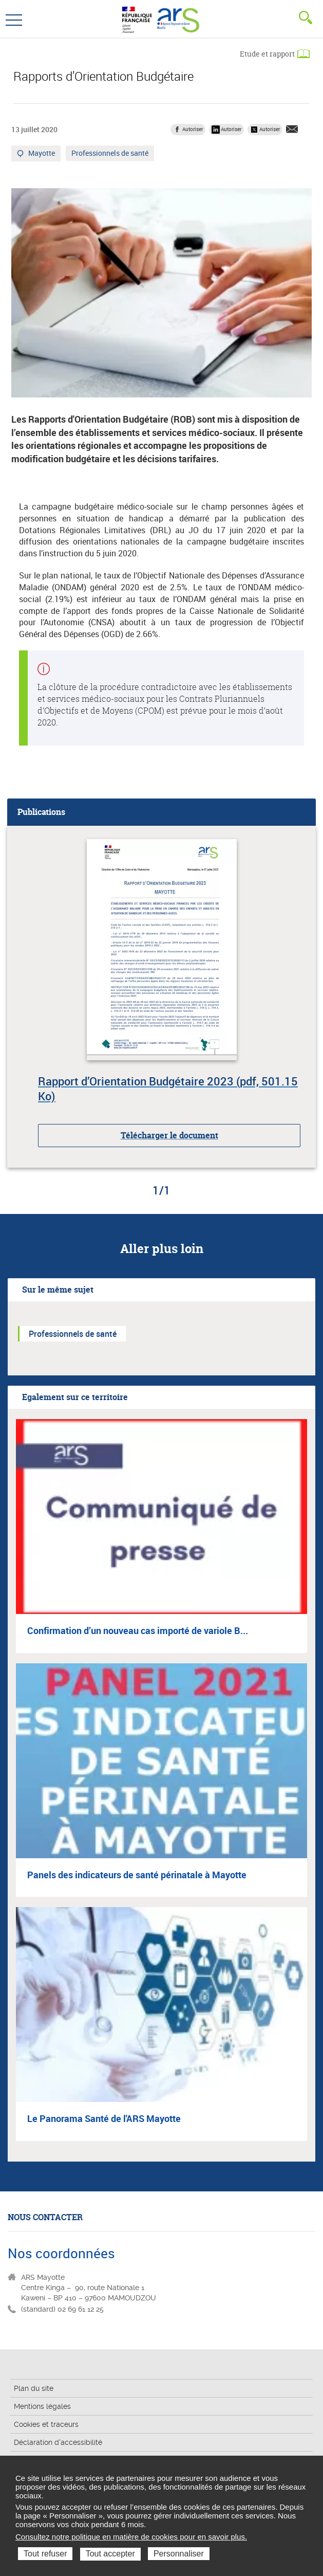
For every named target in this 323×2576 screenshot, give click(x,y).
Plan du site (33, 2388)
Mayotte (42, 154)
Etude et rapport (267, 54)
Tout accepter (110, 2553)
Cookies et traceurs (46, 2424)
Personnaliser (179, 2553)
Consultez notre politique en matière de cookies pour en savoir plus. (131, 2536)
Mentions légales (42, 2406)
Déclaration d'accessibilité (58, 2442)
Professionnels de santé (109, 154)
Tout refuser (45, 2553)
